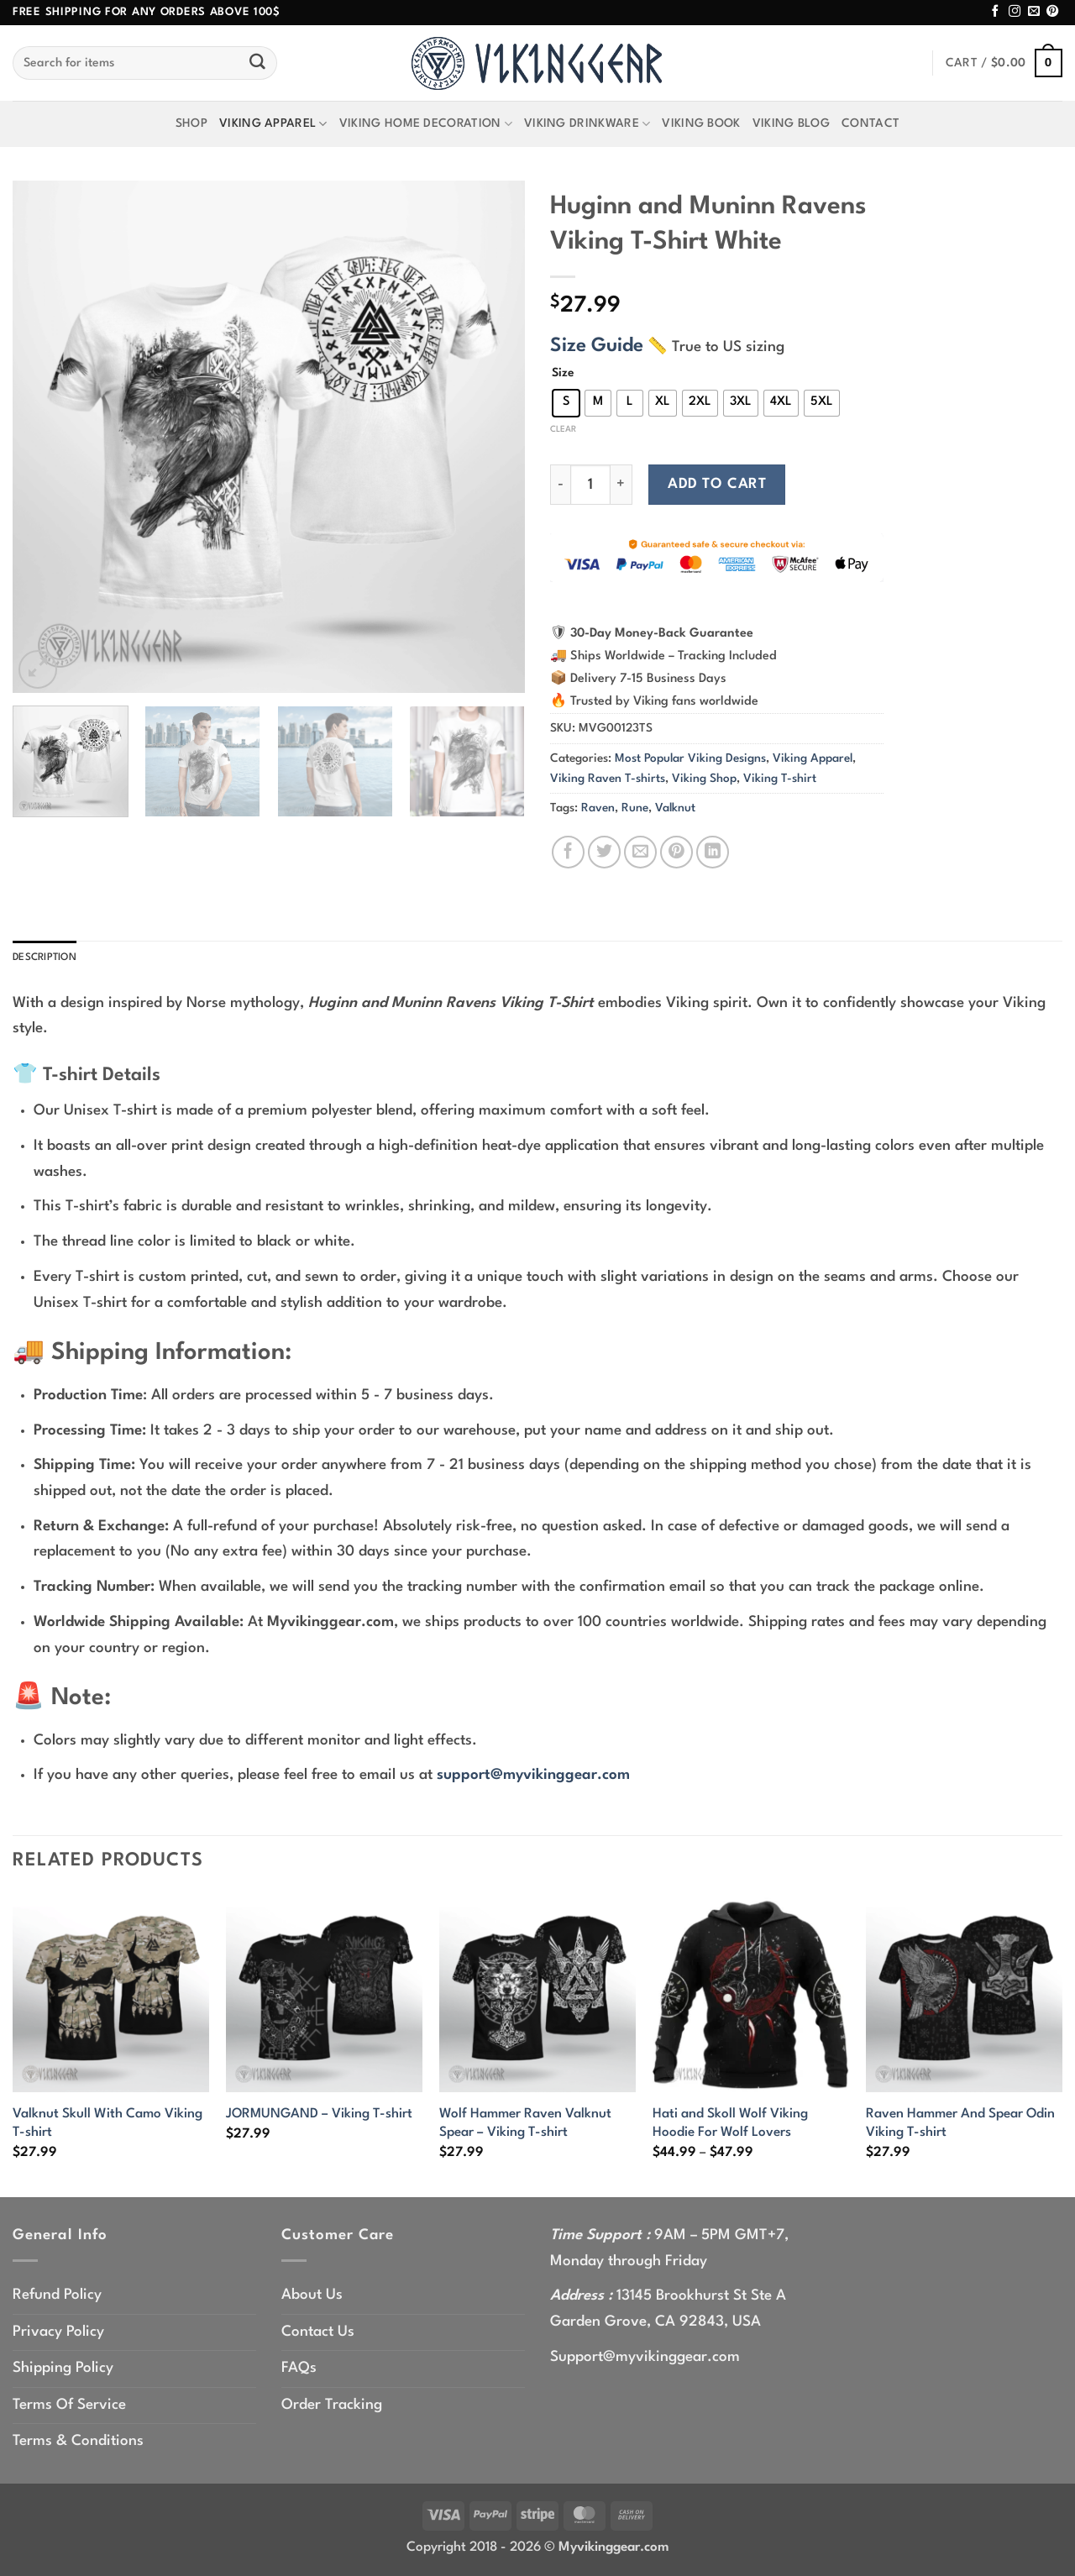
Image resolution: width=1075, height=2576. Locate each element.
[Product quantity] (590, 484)
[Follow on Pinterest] (1052, 11)
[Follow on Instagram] (1014, 11)
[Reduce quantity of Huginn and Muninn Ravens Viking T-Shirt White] (560, 484)
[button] (1004, 63)
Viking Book (701, 123)
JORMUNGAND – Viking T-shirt (319, 2117)
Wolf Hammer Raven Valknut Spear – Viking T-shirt (525, 2127)
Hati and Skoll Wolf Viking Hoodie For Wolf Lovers (730, 2127)
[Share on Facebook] (568, 852)
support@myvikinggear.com (533, 1778)
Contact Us (317, 2334)
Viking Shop (704, 778)
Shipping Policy (63, 2371)
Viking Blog (791, 123)
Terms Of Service (69, 2407)
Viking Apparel (273, 124)
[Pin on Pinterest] (676, 852)
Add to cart (717, 484)
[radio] (566, 403)
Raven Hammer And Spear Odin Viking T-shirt (960, 2127)
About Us (312, 2298)
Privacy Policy (58, 2334)
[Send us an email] (1034, 11)
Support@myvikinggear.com (645, 2360)
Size (563, 373)
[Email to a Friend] (640, 852)
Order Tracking (331, 2407)
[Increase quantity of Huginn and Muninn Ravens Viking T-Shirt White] (621, 484)
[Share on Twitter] (604, 852)
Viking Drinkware (587, 124)
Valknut (675, 808)
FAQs (299, 2371)
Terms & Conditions (78, 2444)
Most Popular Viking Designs (690, 758)
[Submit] (258, 63)
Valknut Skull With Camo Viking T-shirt (107, 2127)
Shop (191, 123)
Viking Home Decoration (425, 124)
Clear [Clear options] (563, 429)
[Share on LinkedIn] (712, 852)
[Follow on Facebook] (995, 11)
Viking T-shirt (779, 778)
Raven (598, 808)
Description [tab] (52, 959)
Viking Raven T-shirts (607, 778)
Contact (870, 123)
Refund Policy (57, 2298)
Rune (634, 808)
